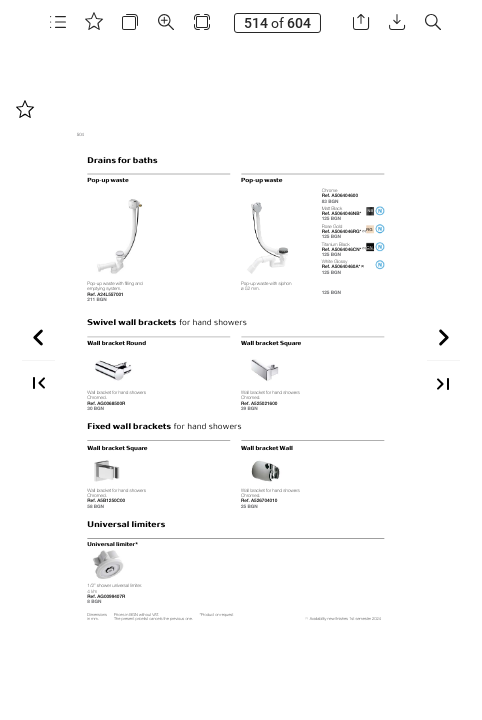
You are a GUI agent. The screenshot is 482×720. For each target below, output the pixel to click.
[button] (58, 22)
